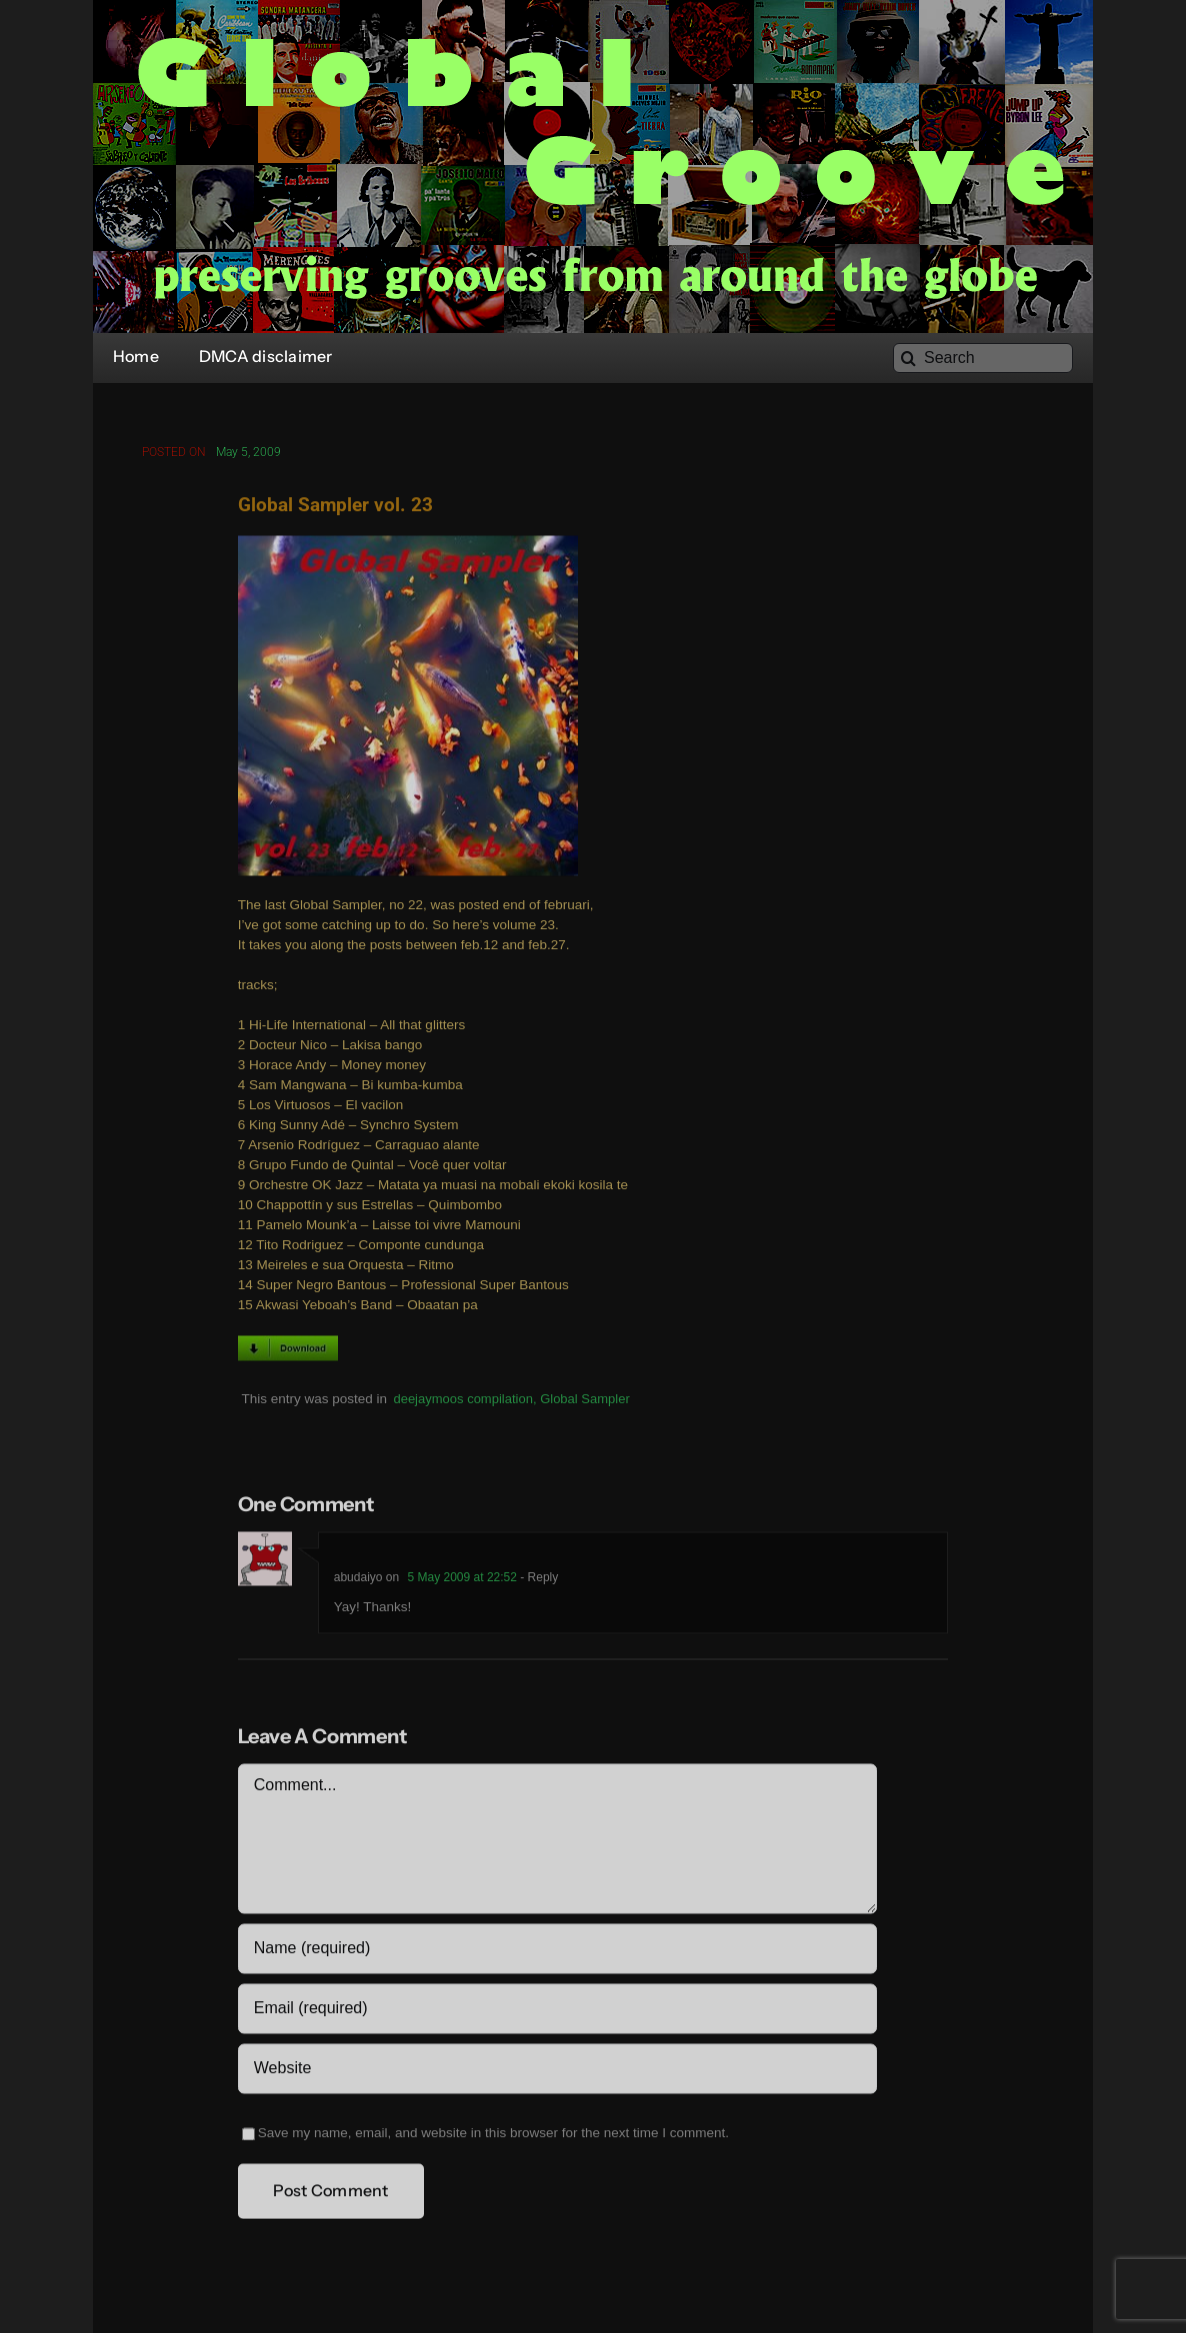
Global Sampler (585, 1401)
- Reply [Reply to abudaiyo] (537, 1581)
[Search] (983, 358)
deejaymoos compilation (462, 1401)
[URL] (557, 2072)
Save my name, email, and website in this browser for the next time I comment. (493, 2136)
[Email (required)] (557, 2012)
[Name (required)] (557, 1952)
